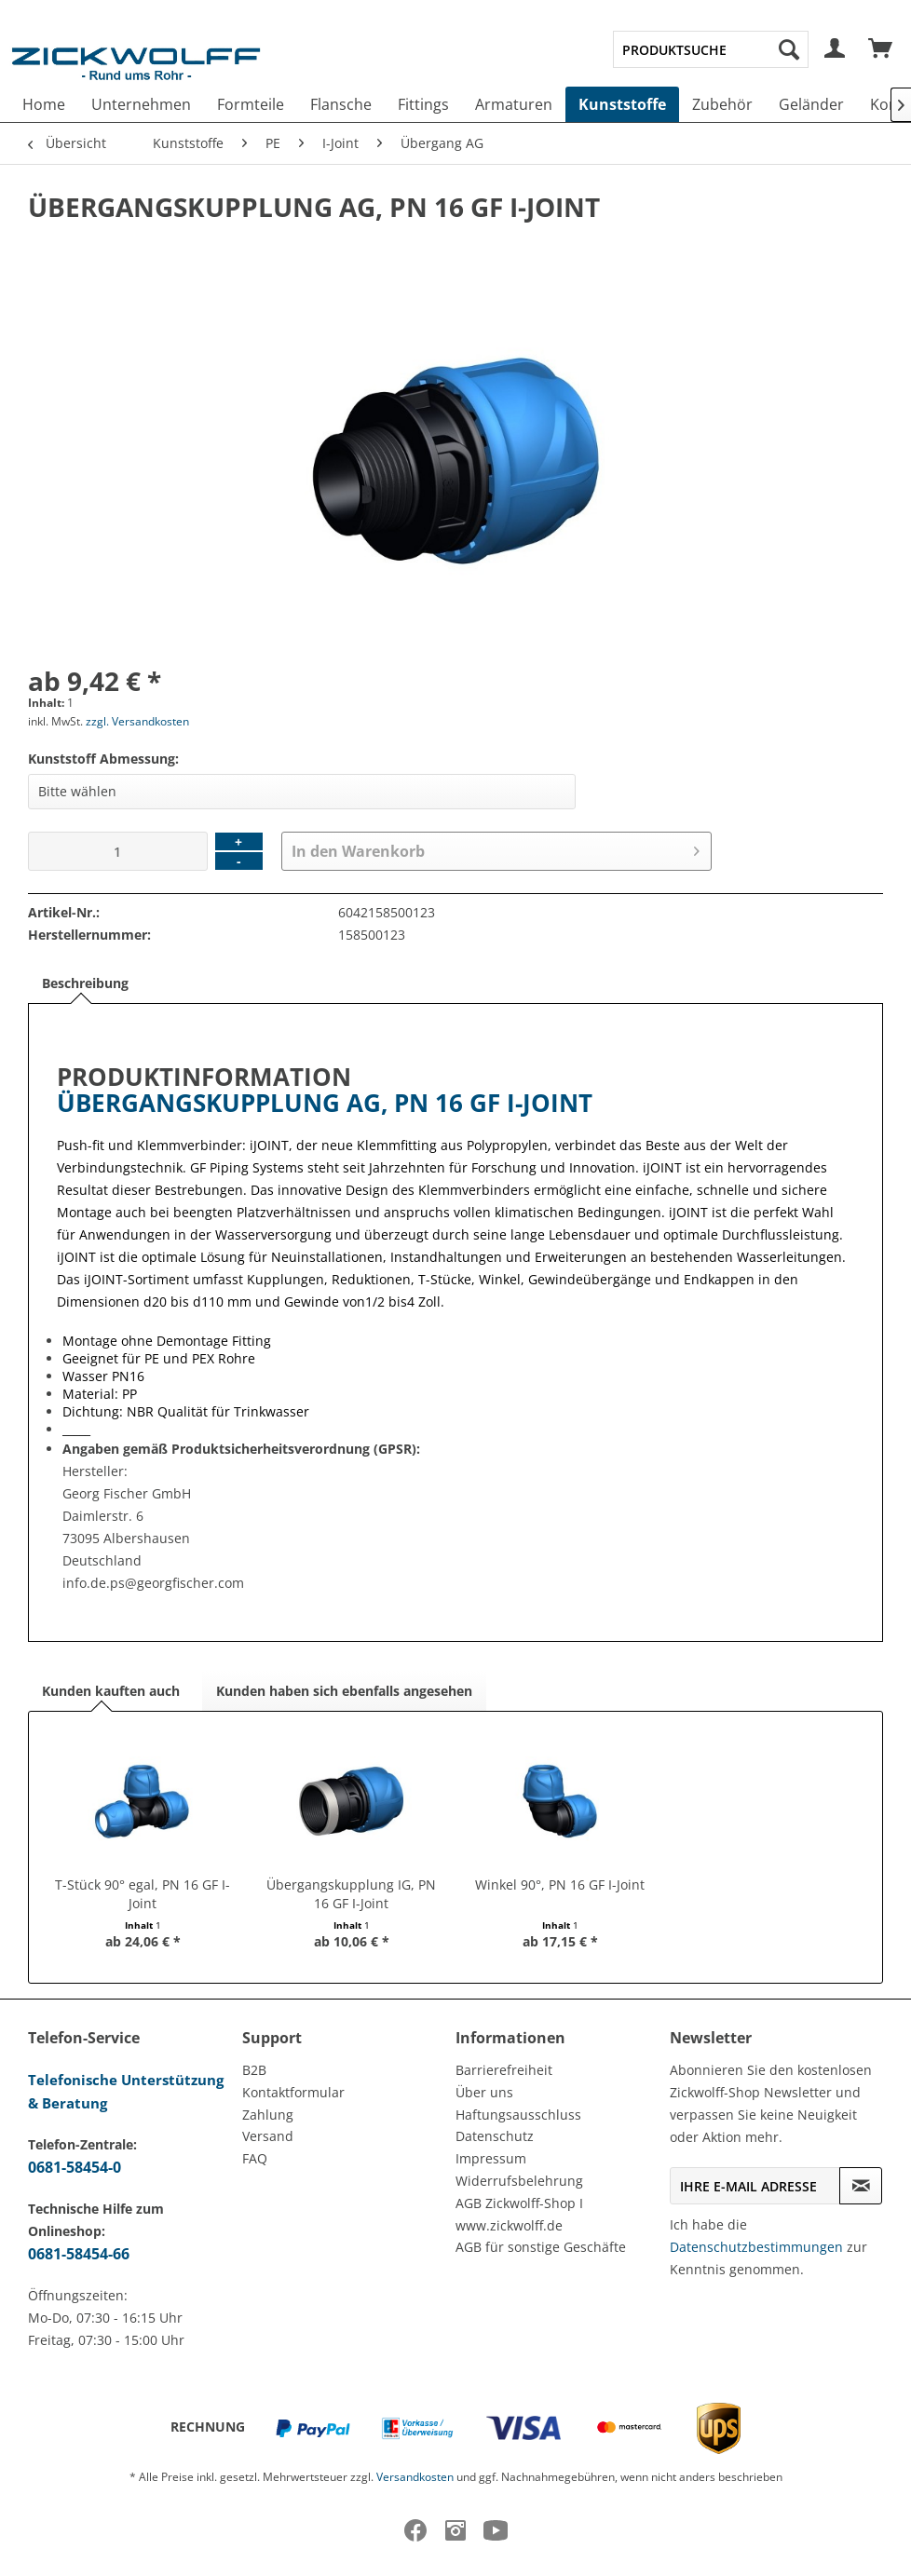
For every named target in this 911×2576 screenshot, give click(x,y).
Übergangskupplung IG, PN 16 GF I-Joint (351, 1894)
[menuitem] (711, 49)
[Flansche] (341, 104)
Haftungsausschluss (518, 2114)
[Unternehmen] (141, 104)
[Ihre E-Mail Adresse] (755, 2185)
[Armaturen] (513, 104)
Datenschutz (495, 2136)
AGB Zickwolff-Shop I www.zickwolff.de (519, 2214)
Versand (267, 2136)
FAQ (254, 2158)
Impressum (491, 2158)
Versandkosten (415, 2477)
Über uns (484, 2092)
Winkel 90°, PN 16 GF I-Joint (560, 1884)
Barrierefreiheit (504, 2070)
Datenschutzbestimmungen (756, 2247)
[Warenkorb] (881, 49)
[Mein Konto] (835, 49)
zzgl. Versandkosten (137, 721)
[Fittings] (423, 104)
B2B (254, 2070)
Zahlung (267, 2114)
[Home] (43, 104)
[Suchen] (789, 49)
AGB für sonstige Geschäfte (541, 2247)
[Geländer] (811, 104)
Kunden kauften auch (111, 1691)
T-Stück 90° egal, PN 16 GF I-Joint (142, 1894)
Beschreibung (85, 983)
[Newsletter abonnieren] (860, 2185)
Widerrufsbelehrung (519, 2181)
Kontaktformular (293, 2092)
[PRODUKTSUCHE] (711, 49)
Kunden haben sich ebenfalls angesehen (344, 1691)
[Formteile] (250, 104)
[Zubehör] (722, 104)
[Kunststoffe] (622, 104)
